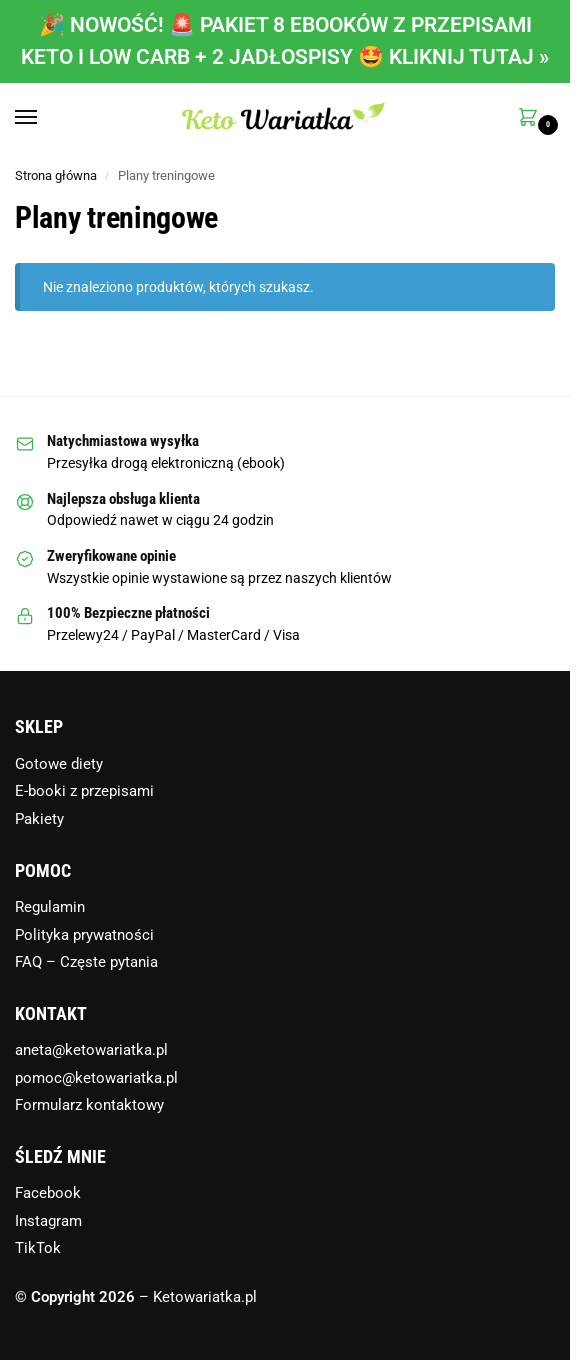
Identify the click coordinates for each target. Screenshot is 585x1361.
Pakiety (39, 819)
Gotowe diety (59, 764)
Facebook (48, 1193)
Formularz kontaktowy (89, 1105)
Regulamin (50, 907)
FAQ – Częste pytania (86, 962)
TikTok (38, 1248)
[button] (532, 119)
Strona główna (56, 175)
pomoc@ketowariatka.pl (96, 1078)
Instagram (48, 1221)
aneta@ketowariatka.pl (91, 1050)
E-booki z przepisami (84, 791)
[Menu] (45, 118)
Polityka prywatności (84, 935)
